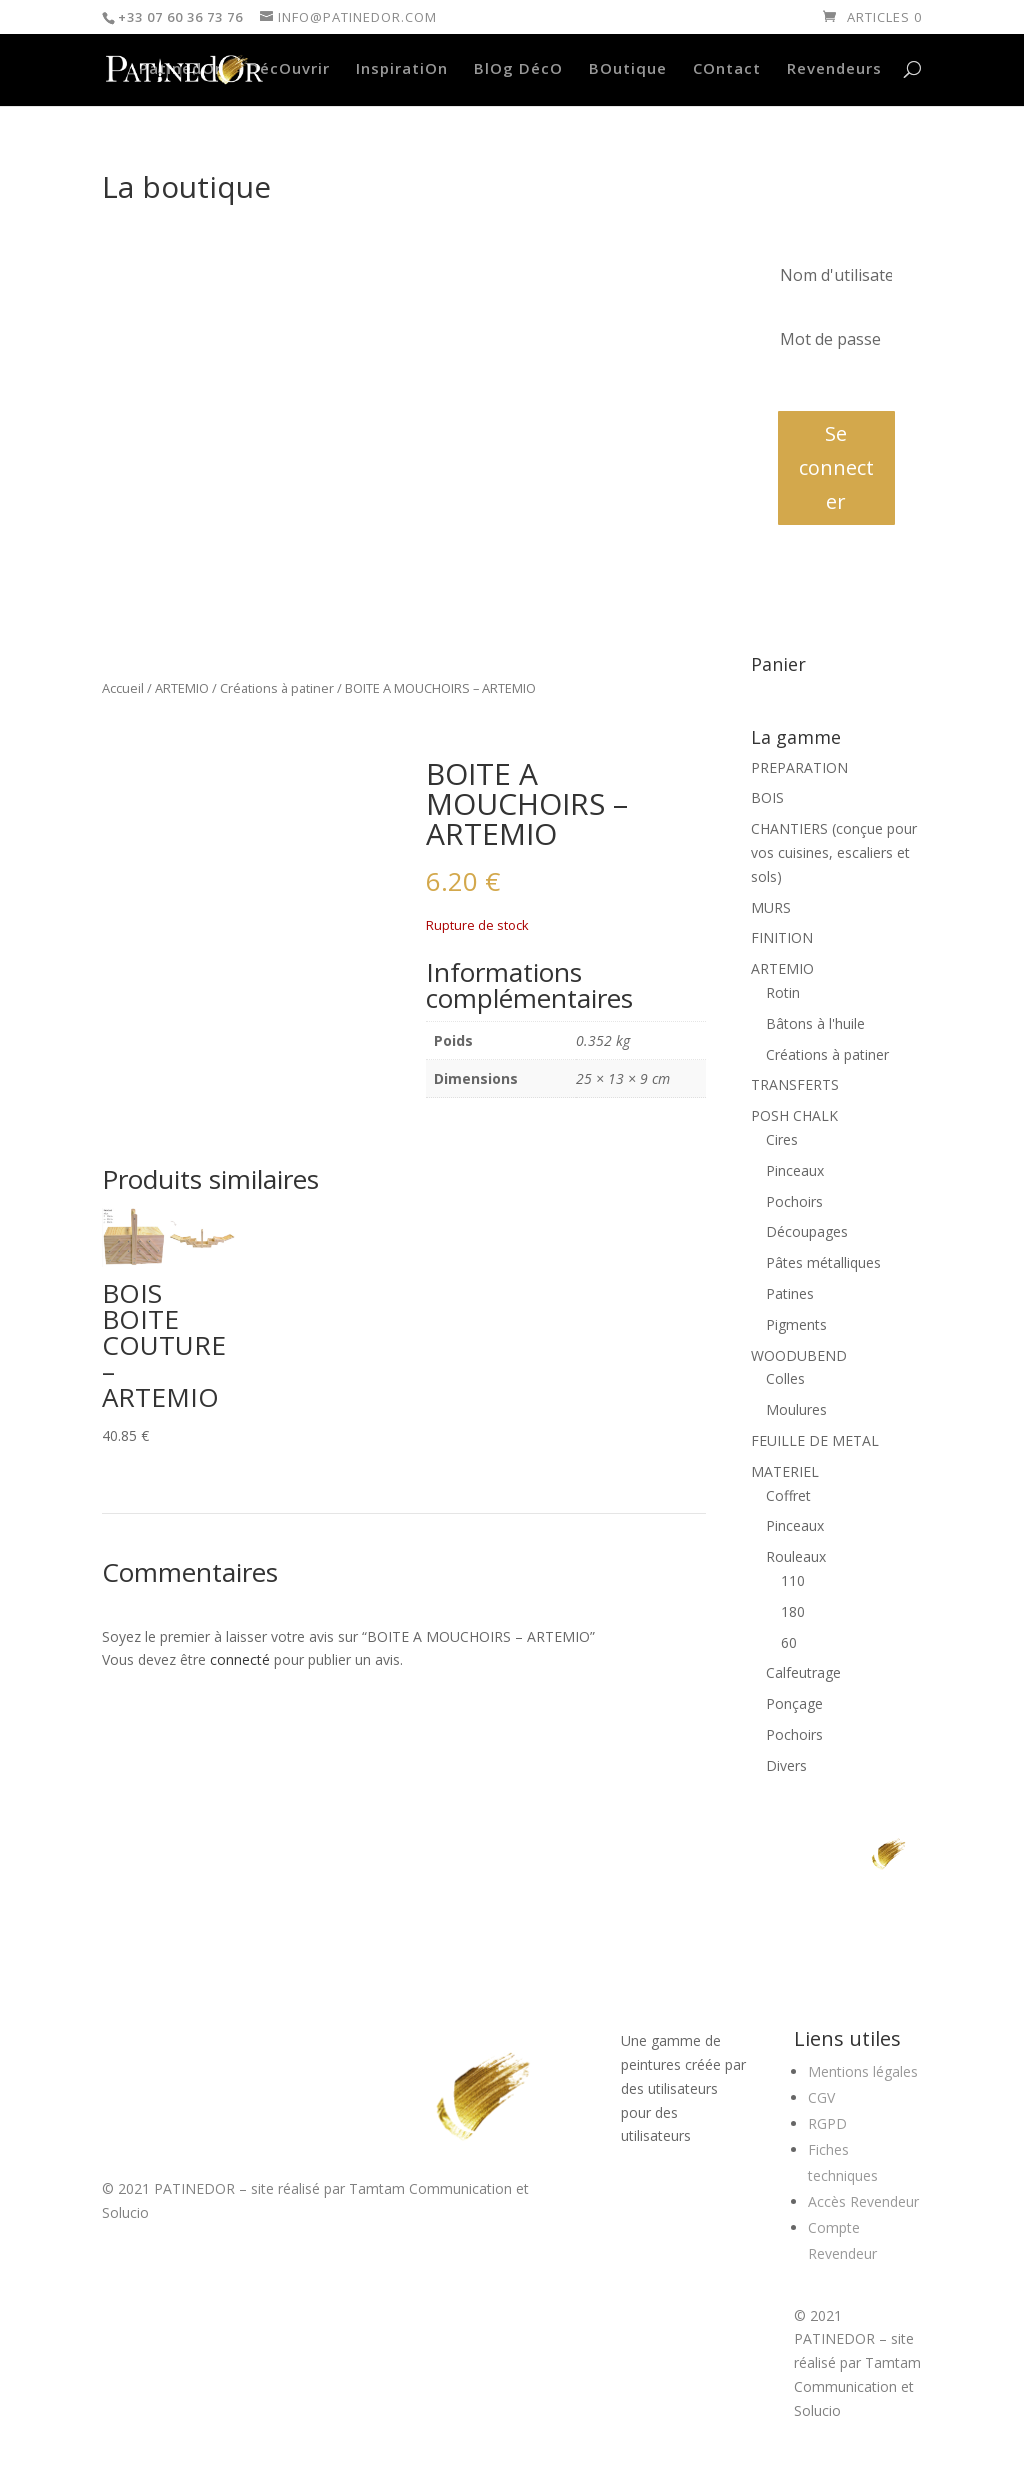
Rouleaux (796, 1556)
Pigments (796, 1324)
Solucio (125, 2212)
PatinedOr (180, 69)
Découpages (807, 1231)
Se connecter (836, 467)
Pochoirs (794, 1201)
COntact (727, 69)
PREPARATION (799, 767)
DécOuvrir (289, 69)
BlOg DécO (518, 69)
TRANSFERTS (795, 1084)
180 (793, 1611)
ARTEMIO (182, 688)
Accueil (123, 688)
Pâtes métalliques (823, 1262)
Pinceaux (795, 1170)
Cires (782, 1139)
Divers (786, 1765)
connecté (240, 1659)
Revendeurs (834, 69)
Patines (790, 1293)
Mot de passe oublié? (836, 384)
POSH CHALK (794, 1115)
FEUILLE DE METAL (815, 1440)
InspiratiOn (402, 69)
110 (793, 1580)
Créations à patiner (277, 688)
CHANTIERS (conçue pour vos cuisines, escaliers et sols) (834, 852)
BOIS (767, 797)
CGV (821, 2097)
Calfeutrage (803, 1672)
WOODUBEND (799, 1355)
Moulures (796, 1409)
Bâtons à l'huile (815, 1023)
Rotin (783, 992)
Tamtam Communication (430, 2188)
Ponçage (794, 1703)
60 (789, 1642)
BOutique (628, 69)
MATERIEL (785, 1471)
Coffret (788, 1495)
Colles (785, 1378)
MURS (771, 907)
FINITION (782, 937)
